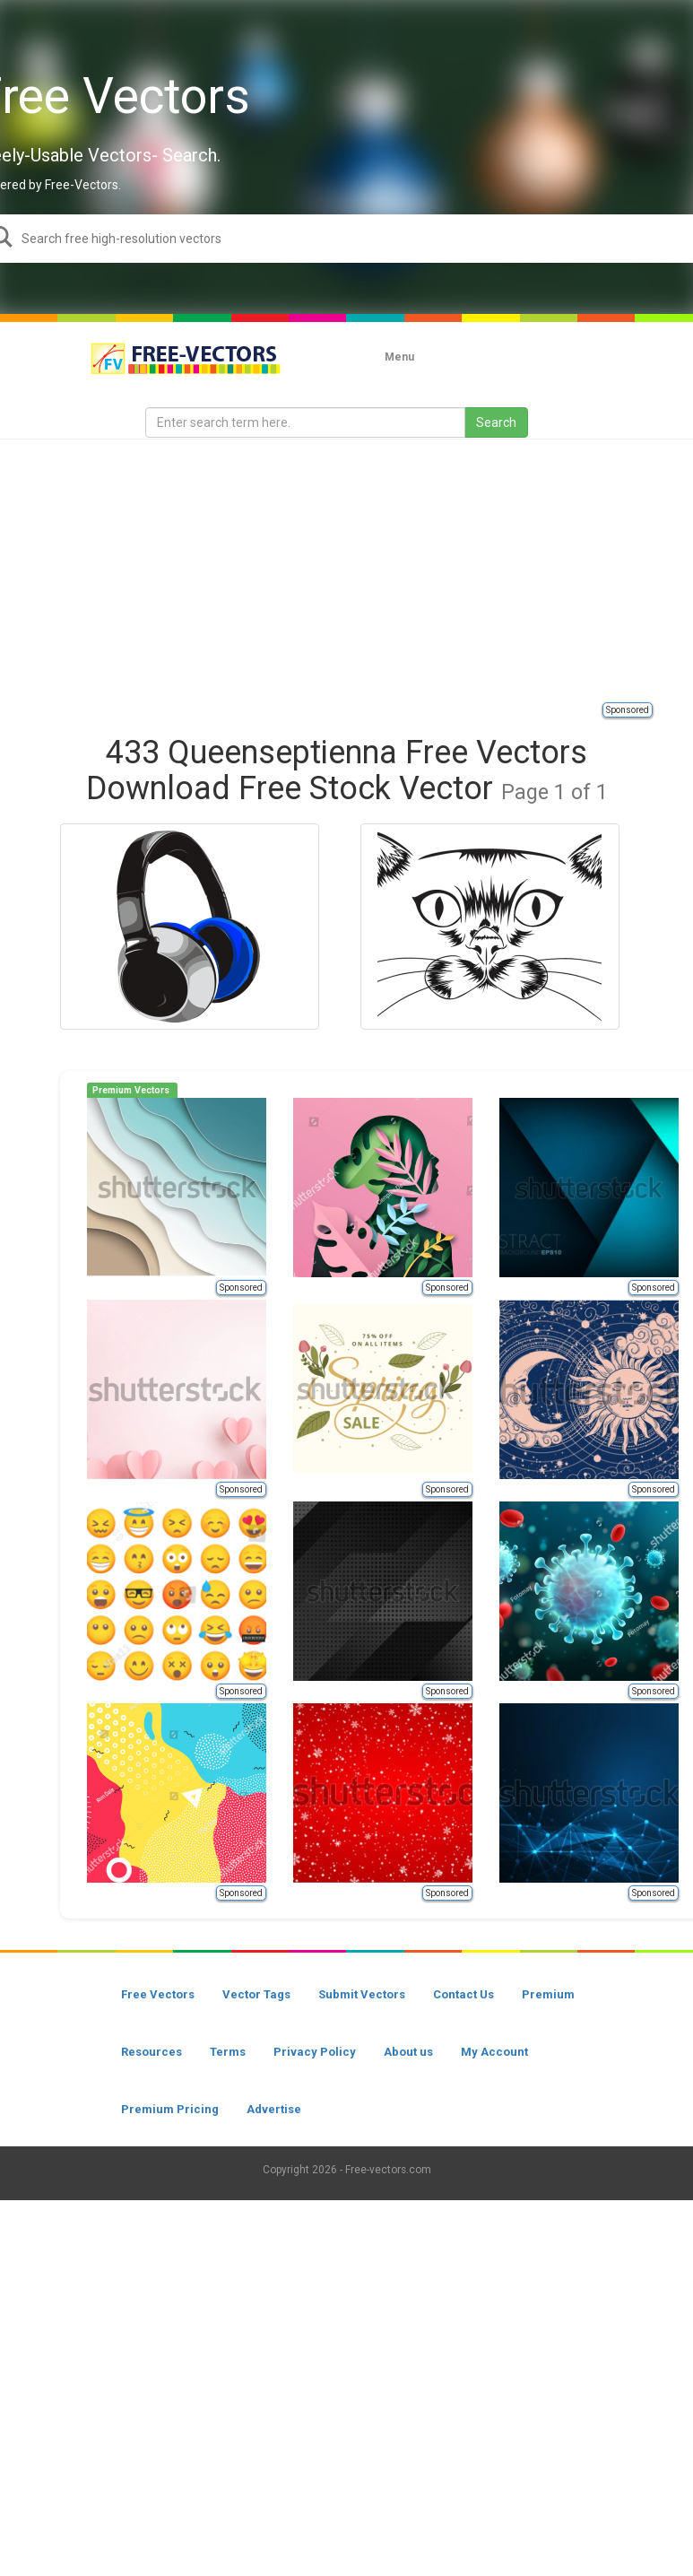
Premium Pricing (170, 2109)
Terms (228, 2051)
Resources (151, 2051)
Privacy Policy (314, 2051)
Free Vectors (158, 1994)
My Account (494, 2051)
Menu (399, 357)
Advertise (274, 2109)
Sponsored (627, 710)
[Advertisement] (366, 569)
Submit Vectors (361, 1994)
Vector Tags (256, 1994)
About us (408, 2051)
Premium (548, 1994)
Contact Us (463, 1994)
